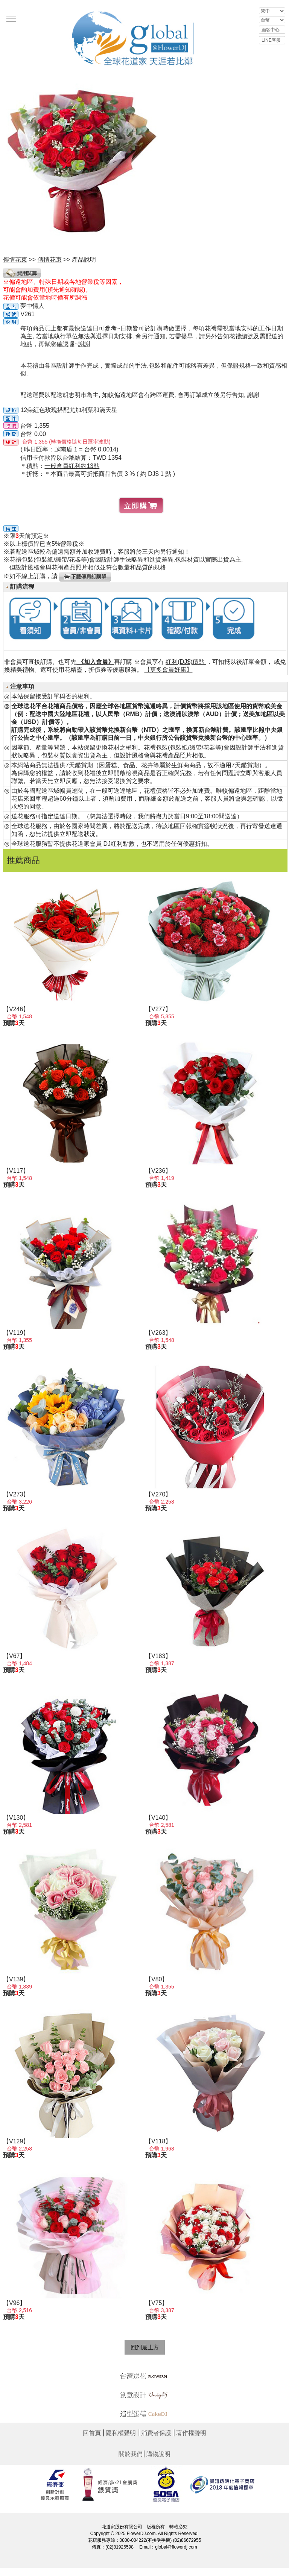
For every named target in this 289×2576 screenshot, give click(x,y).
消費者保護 (156, 2433)
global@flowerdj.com (176, 2547)
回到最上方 (145, 2347)
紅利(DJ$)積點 (186, 662)
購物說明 (158, 2454)
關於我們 (131, 2454)
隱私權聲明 (121, 2433)
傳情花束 (50, 259)
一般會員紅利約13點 (71, 466)
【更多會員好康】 (168, 669)
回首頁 (92, 2433)
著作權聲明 (191, 2433)
